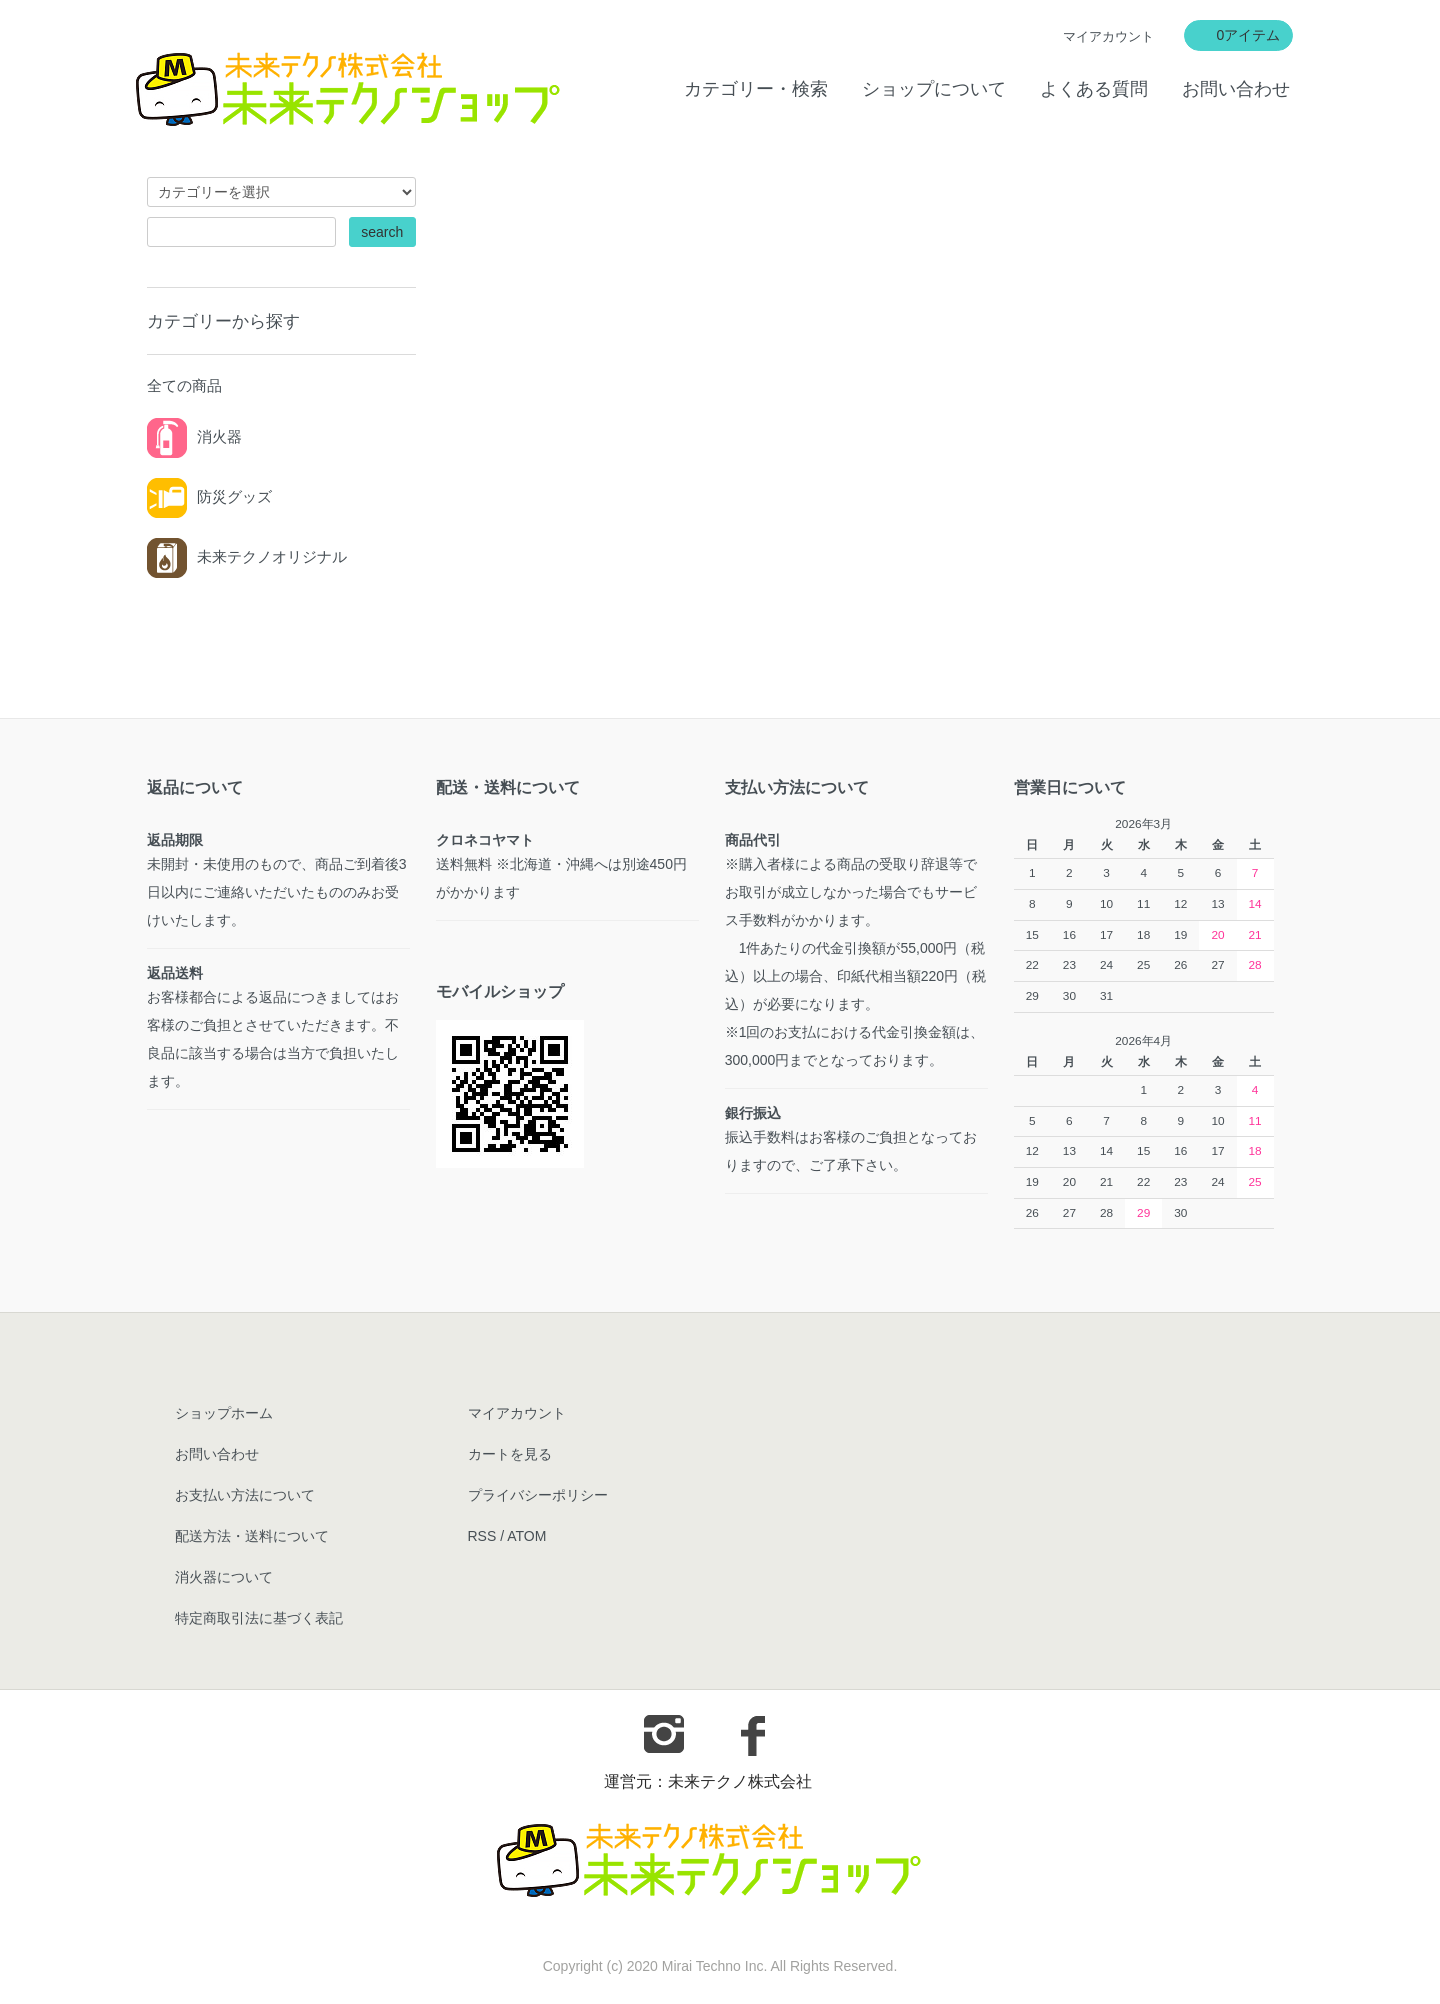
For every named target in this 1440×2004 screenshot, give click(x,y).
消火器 (194, 436)
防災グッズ (209, 496)
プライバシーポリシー (538, 1495)
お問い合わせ (1236, 89)
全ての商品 (184, 385)
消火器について (224, 1577)
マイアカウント (1108, 36)
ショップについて (934, 89)
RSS (482, 1536)
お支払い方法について (245, 1495)
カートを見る (510, 1454)
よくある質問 (1094, 89)
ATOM (526, 1536)
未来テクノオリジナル (247, 556)
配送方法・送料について (252, 1536)
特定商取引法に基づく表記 (259, 1618)
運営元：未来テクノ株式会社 (708, 1781)
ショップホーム (224, 1413)
